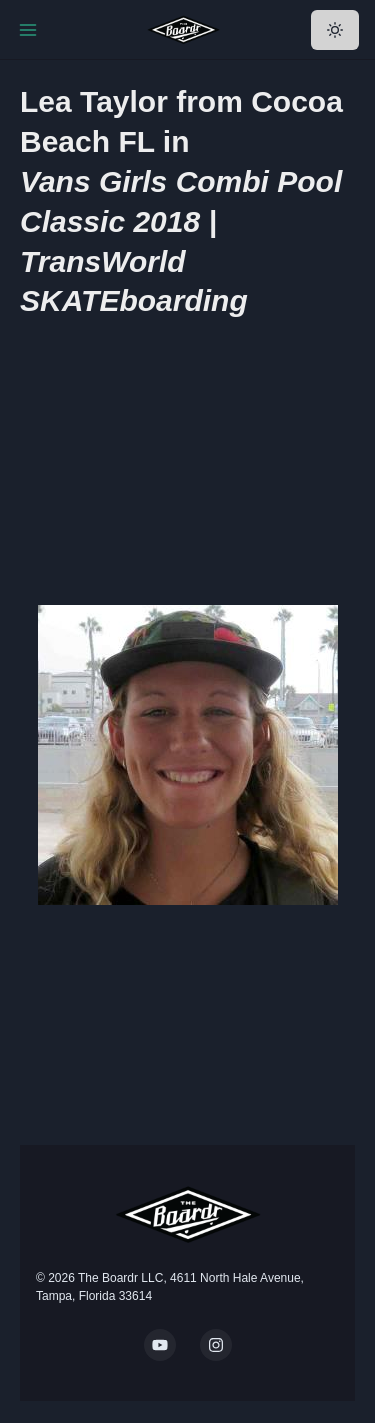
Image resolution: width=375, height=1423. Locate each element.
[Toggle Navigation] (28, 30)
